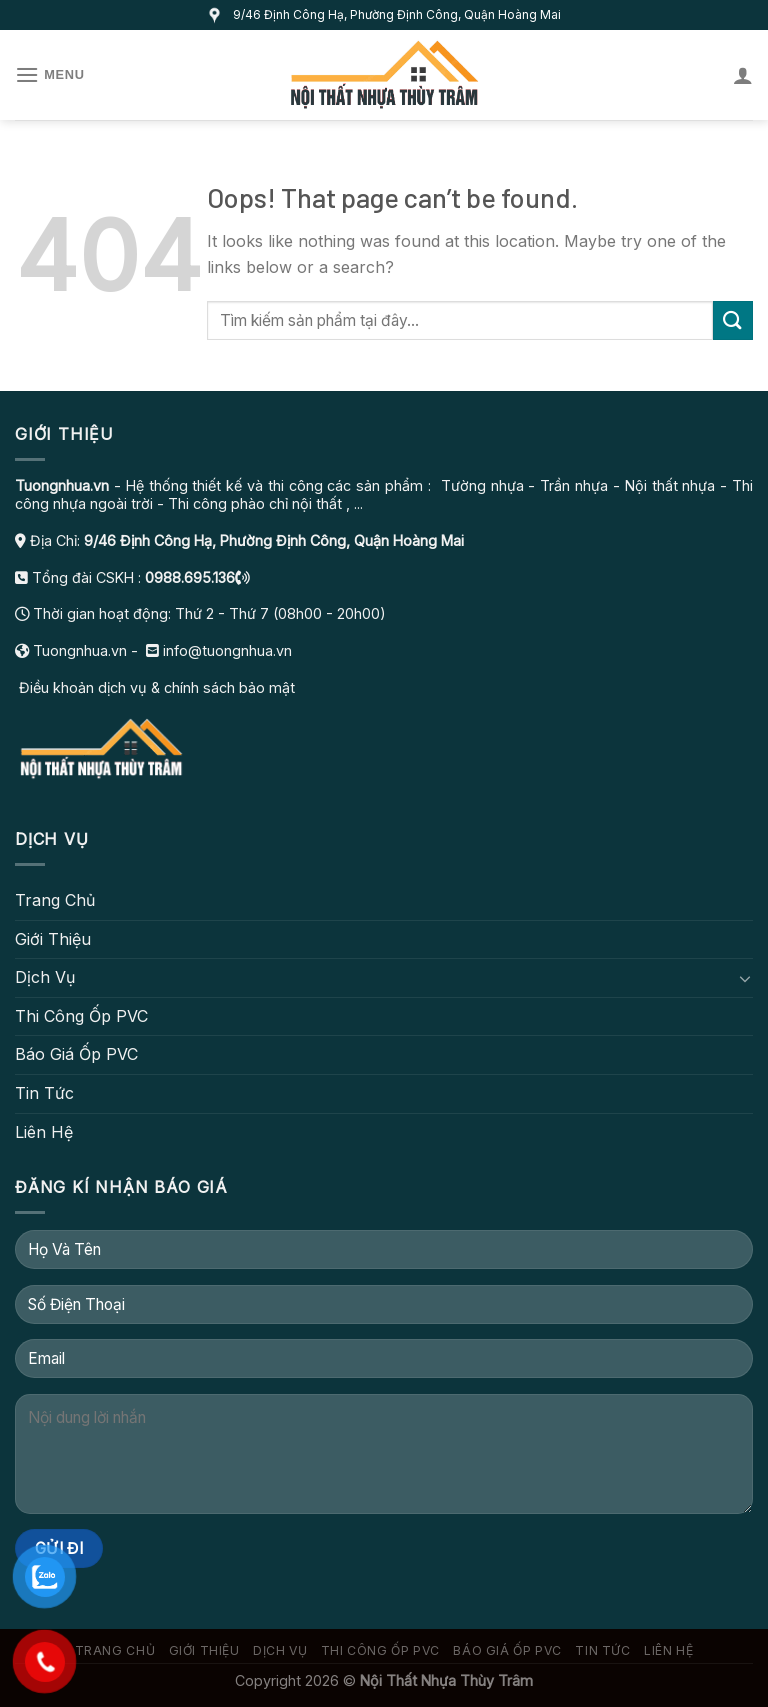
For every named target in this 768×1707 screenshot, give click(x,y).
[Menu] (50, 74)
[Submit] (733, 320)
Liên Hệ (44, 1132)
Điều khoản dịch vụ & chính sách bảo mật (155, 687)
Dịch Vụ (45, 977)
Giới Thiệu (53, 939)
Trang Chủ (55, 900)
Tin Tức (44, 1093)
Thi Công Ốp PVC (81, 1016)
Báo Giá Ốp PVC (76, 1054)
